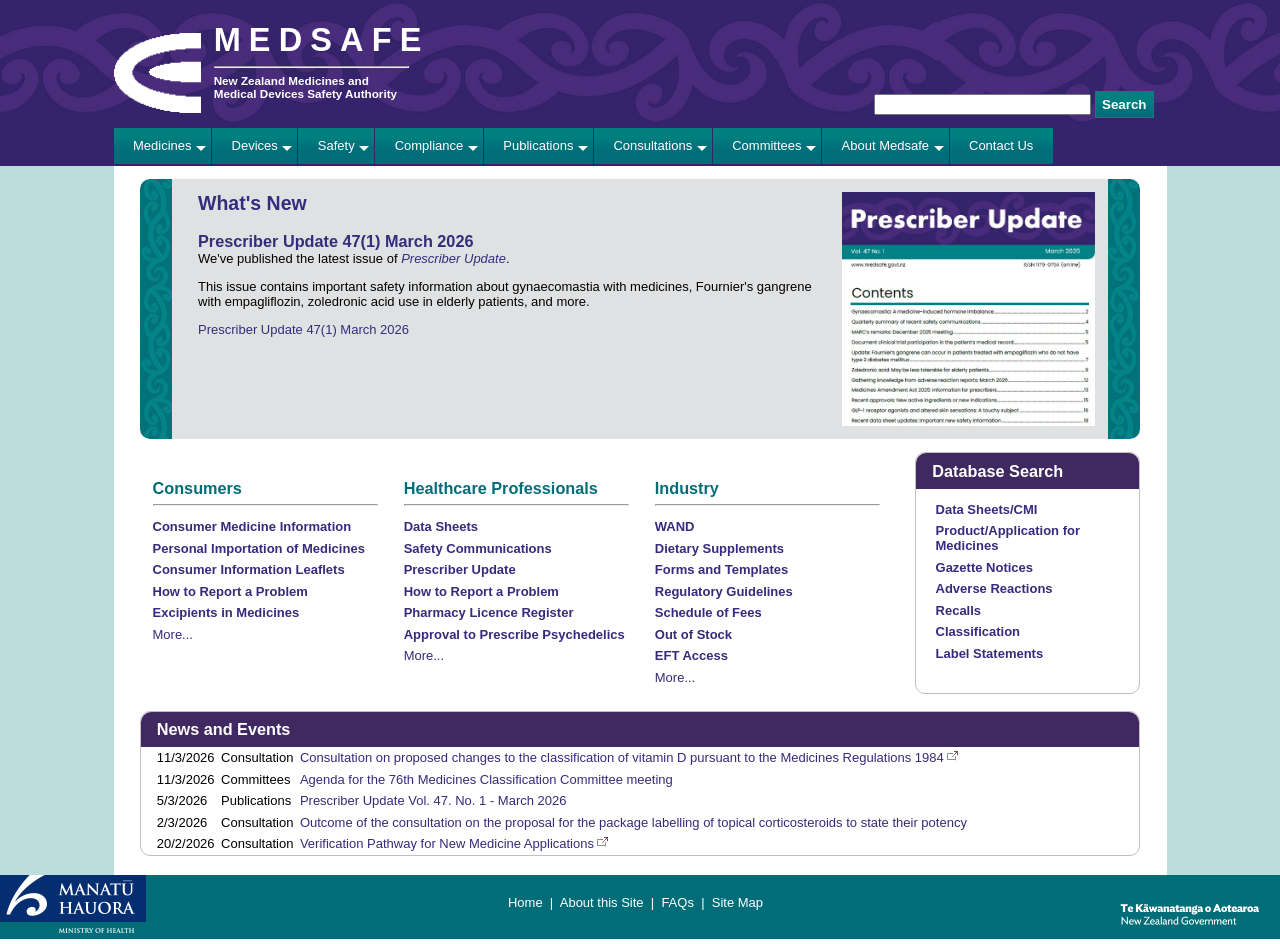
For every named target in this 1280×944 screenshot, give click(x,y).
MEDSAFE (322, 40)
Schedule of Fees (708, 612)
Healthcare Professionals (501, 488)
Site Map (737, 902)
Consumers (197, 488)
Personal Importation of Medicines (259, 548)
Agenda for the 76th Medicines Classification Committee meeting (486, 779)
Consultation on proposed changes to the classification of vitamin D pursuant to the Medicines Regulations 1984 (622, 757)
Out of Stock (693, 634)
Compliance (429, 145)
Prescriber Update (453, 258)
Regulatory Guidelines (724, 591)
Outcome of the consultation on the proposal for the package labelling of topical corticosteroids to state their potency (633, 822)
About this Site (602, 902)
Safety (336, 145)
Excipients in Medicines (226, 612)
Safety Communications (478, 548)
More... (173, 634)
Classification (978, 631)
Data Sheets (441, 526)
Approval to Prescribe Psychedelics (514, 634)
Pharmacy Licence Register (489, 612)
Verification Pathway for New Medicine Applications (447, 843)
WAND (675, 526)
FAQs (677, 902)
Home (525, 902)
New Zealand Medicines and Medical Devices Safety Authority (305, 87)
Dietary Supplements (719, 548)
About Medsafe (885, 145)
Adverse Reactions (994, 588)
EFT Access (691, 655)
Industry (687, 488)
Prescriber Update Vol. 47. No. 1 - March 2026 (433, 800)
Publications (538, 145)
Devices (255, 145)
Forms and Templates (721, 569)
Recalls (959, 610)
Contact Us (1001, 145)
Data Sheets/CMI (987, 509)
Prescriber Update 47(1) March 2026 (303, 329)
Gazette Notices (985, 567)
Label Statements (990, 653)
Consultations (652, 145)
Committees (766, 145)
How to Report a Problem (230, 591)
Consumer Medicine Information (252, 526)
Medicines (162, 145)
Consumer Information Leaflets (249, 569)
